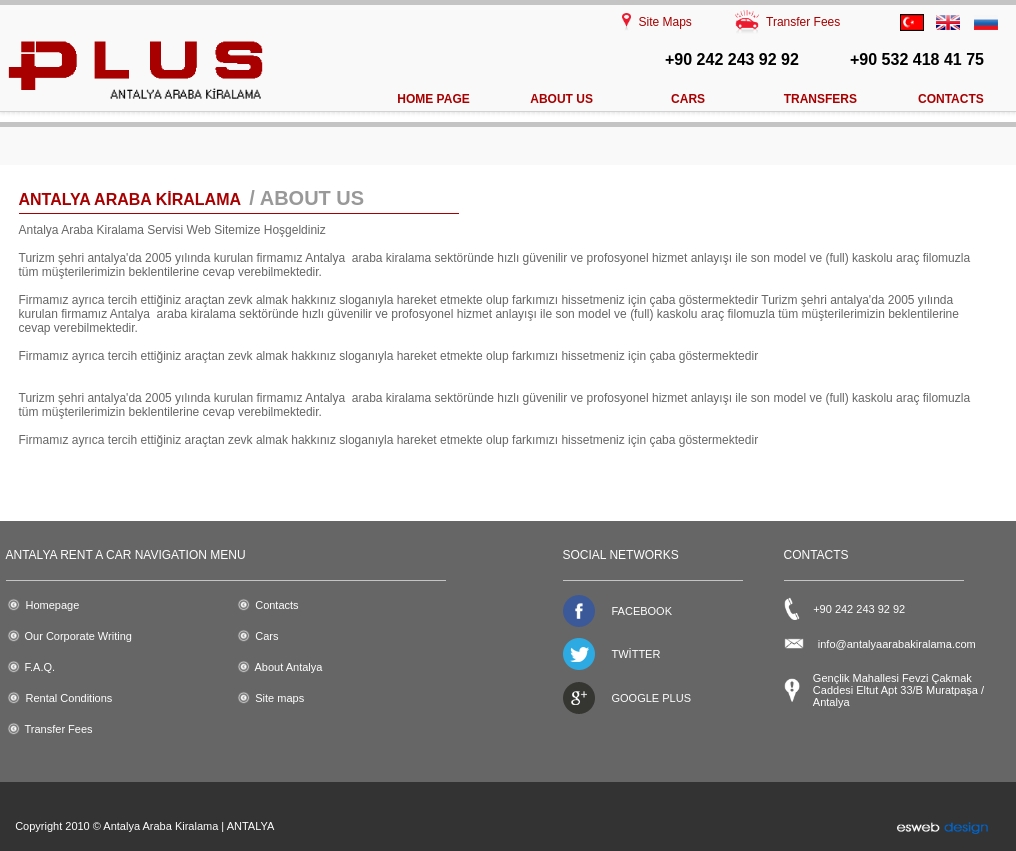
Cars (266, 636)
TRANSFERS (820, 99)
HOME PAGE (433, 99)
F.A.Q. (40, 667)
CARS (688, 99)
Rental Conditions (69, 698)
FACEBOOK (642, 611)
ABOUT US (561, 99)
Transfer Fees (803, 22)
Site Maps (665, 22)
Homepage (53, 605)
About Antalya (289, 667)
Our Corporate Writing (78, 636)
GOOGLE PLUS (651, 698)
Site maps (279, 698)
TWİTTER (636, 654)
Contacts (276, 605)
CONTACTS (951, 99)
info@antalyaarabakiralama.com (897, 644)
